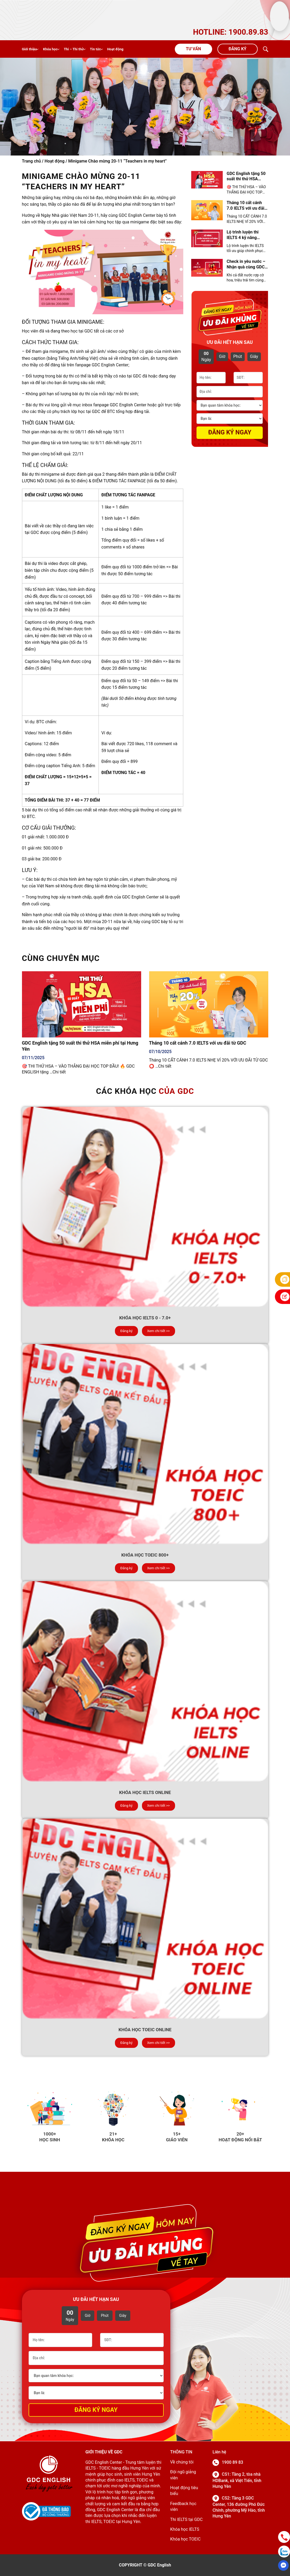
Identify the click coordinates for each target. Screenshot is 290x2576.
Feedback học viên (183, 2506)
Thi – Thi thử (74, 49)
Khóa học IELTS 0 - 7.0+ (145, 1317)
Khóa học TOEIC (185, 2539)
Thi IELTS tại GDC (186, 2519)
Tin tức (95, 49)
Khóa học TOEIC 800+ (145, 1555)
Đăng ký (237, 48)
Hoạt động (115, 49)
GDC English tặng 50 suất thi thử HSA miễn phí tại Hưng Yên (246, 176)
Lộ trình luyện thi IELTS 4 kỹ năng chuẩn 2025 (243, 235)
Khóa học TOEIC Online (145, 2029)
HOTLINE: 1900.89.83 (230, 32)
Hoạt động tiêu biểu (184, 2490)
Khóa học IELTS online (145, 1792)
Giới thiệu (29, 49)
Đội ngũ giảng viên (183, 2474)
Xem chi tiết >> (158, 1331)
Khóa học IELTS (184, 2529)
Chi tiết (59, 1072)
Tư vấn (193, 48)
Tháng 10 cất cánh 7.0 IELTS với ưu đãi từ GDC (245, 205)
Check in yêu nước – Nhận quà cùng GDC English (246, 264)
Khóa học (50, 49)
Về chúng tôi (181, 2462)
